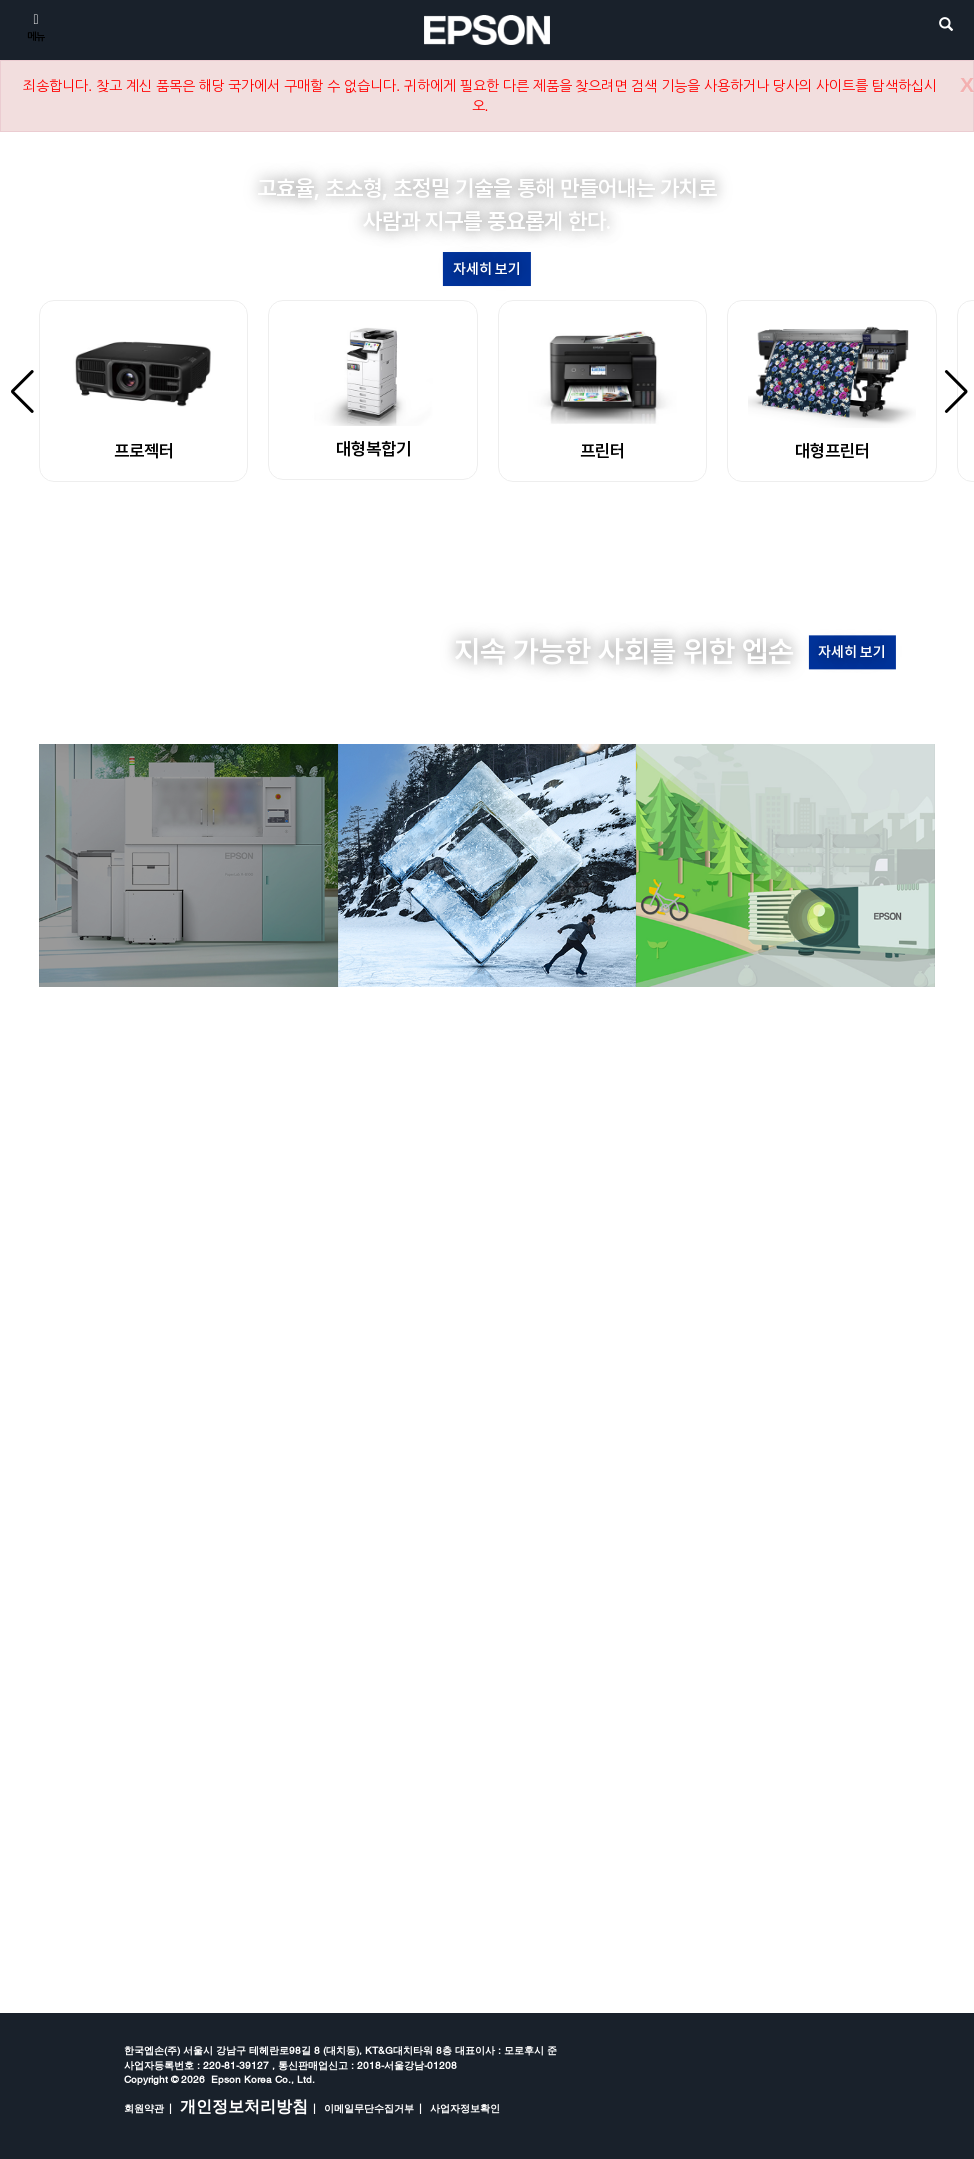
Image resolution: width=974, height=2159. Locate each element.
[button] (439, 536)
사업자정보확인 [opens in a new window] (465, 2108)
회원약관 (144, 2108)
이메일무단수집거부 (369, 2108)
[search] (946, 25)
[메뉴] (36, 26)
